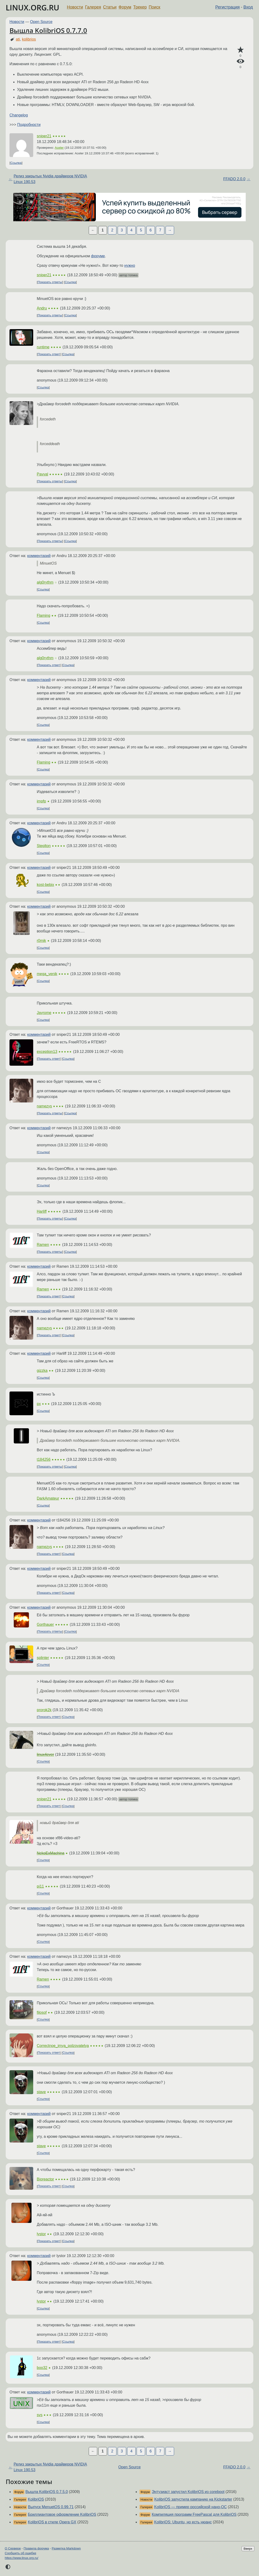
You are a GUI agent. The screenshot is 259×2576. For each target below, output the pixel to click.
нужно (129, 265)
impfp (41, 801)
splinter (43, 1658)
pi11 (40, 1886)
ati (18, 39)
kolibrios (29, 39)
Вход (248, 7)
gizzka (42, 1371)
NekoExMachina (51, 1853)
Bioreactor (45, 2179)
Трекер (140, 7)
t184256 (44, 1459)
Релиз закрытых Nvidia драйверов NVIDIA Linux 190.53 (50, 179)
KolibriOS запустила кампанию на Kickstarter (193, 2499)
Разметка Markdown (66, 2548)
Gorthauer (45, 1624)
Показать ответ (49, 354)
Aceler (59, 147)
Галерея (93, 7)
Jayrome (44, 1013)
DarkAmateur (48, 1498)
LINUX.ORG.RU (32, 7)
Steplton (44, 846)
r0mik (41, 941)
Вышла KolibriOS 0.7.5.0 (46, 2492)
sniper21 (44, 136)
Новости (75, 7)
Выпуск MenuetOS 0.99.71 (51, 2507)
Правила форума (36, 2548)
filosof (42, 2012)
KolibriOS (36, 2499)
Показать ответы (50, 282)
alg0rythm (45, 582)
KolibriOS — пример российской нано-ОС (190, 2507)
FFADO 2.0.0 (234, 179)
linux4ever (45, 1754)
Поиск (154, 7)
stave (41, 2092)
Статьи (109, 7)
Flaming (43, 615)
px (39, 1404)
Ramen (43, 1245)
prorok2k (44, 1710)
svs (39, 2415)
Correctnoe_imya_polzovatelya (63, 2046)
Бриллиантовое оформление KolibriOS (62, 2514)
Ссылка (16, 163)
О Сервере (13, 2548)
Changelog (18, 115)
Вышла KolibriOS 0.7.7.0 (48, 30)
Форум (125, 7)
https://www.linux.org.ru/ (21, 2558)
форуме (98, 256)
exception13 (47, 1052)
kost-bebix (45, 885)
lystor (41, 2234)
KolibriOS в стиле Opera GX (52, 2522)
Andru (42, 308)
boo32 (42, 2368)
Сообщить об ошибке (20, 2553)
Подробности (28, 125)
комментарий (39, 556)
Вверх (248, 2548)
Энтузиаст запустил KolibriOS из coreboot (188, 2492)
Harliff (42, 1211)
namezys (44, 1106)
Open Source (41, 22)
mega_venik (47, 974)
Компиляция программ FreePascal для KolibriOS (194, 2514)
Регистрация (227, 7)
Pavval (42, 474)
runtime (43, 347)
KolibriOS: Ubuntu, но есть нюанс (183, 2522)
